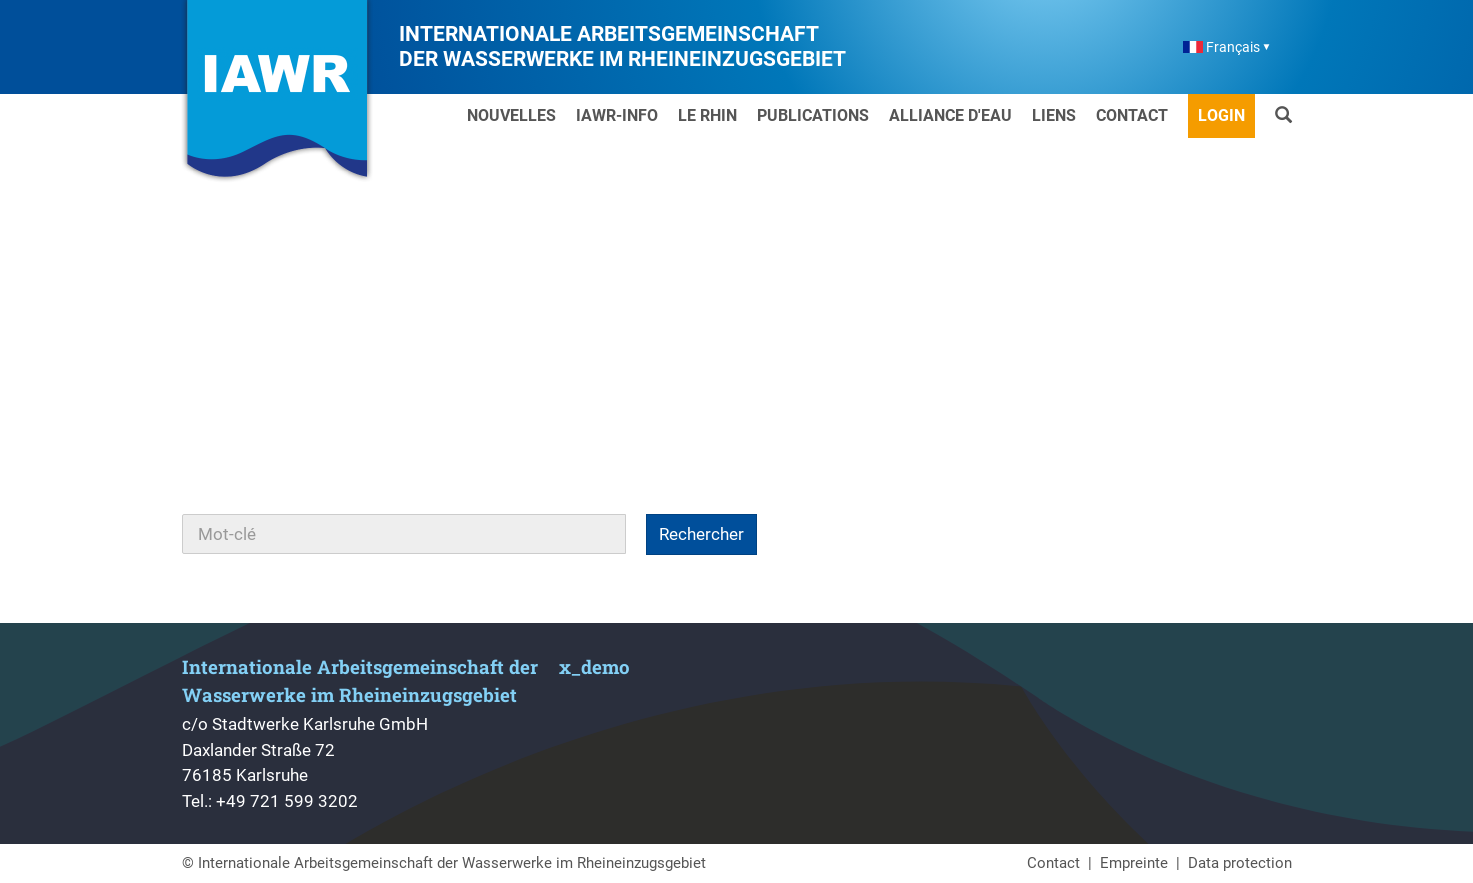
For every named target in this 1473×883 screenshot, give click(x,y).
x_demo (594, 666)
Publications (813, 115)
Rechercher (701, 534)
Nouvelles (511, 115)
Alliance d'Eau (950, 115)
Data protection (1240, 863)
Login (1221, 115)
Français (1221, 47)
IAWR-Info (617, 115)
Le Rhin (707, 115)
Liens (1054, 115)
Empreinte (1134, 863)
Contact (1132, 115)
